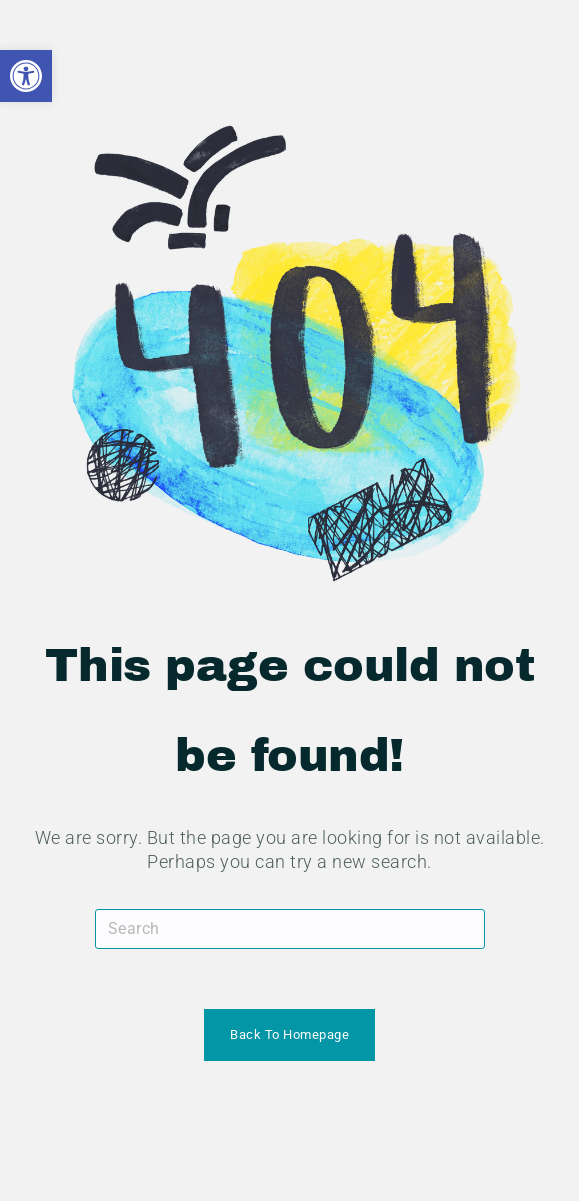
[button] (26, 76)
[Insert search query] (290, 929)
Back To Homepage (289, 1034)
